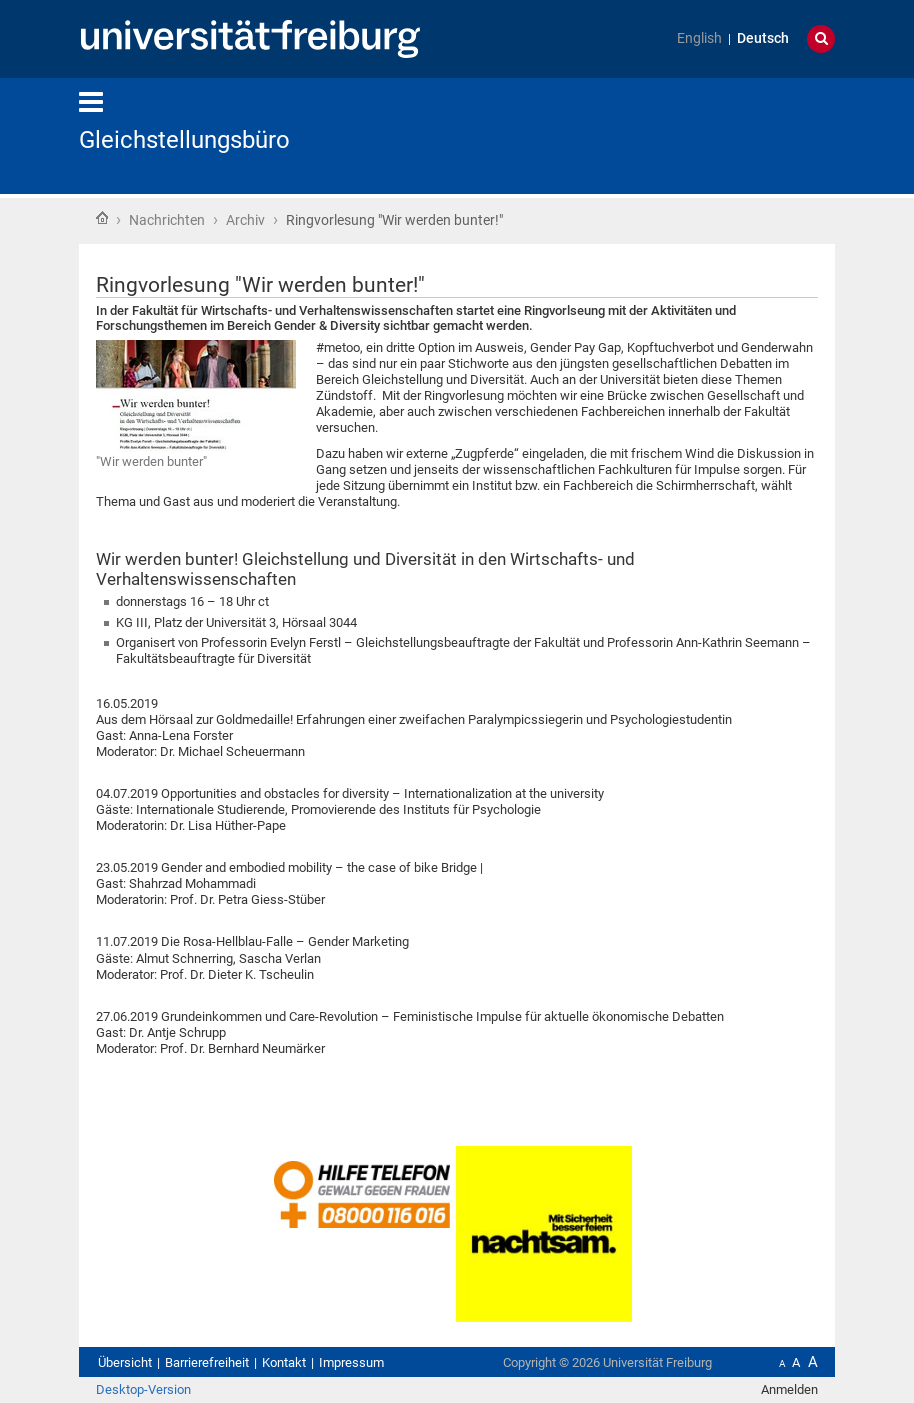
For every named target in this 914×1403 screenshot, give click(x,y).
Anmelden (789, 1389)
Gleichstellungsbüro (184, 140)
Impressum (351, 1362)
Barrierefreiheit (207, 1362)
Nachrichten (167, 220)
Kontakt (284, 1362)
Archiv (245, 220)
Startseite (102, 218)
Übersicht (125, 1362)
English (699, 38)
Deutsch (763, 38)
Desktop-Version (143, 1389)
